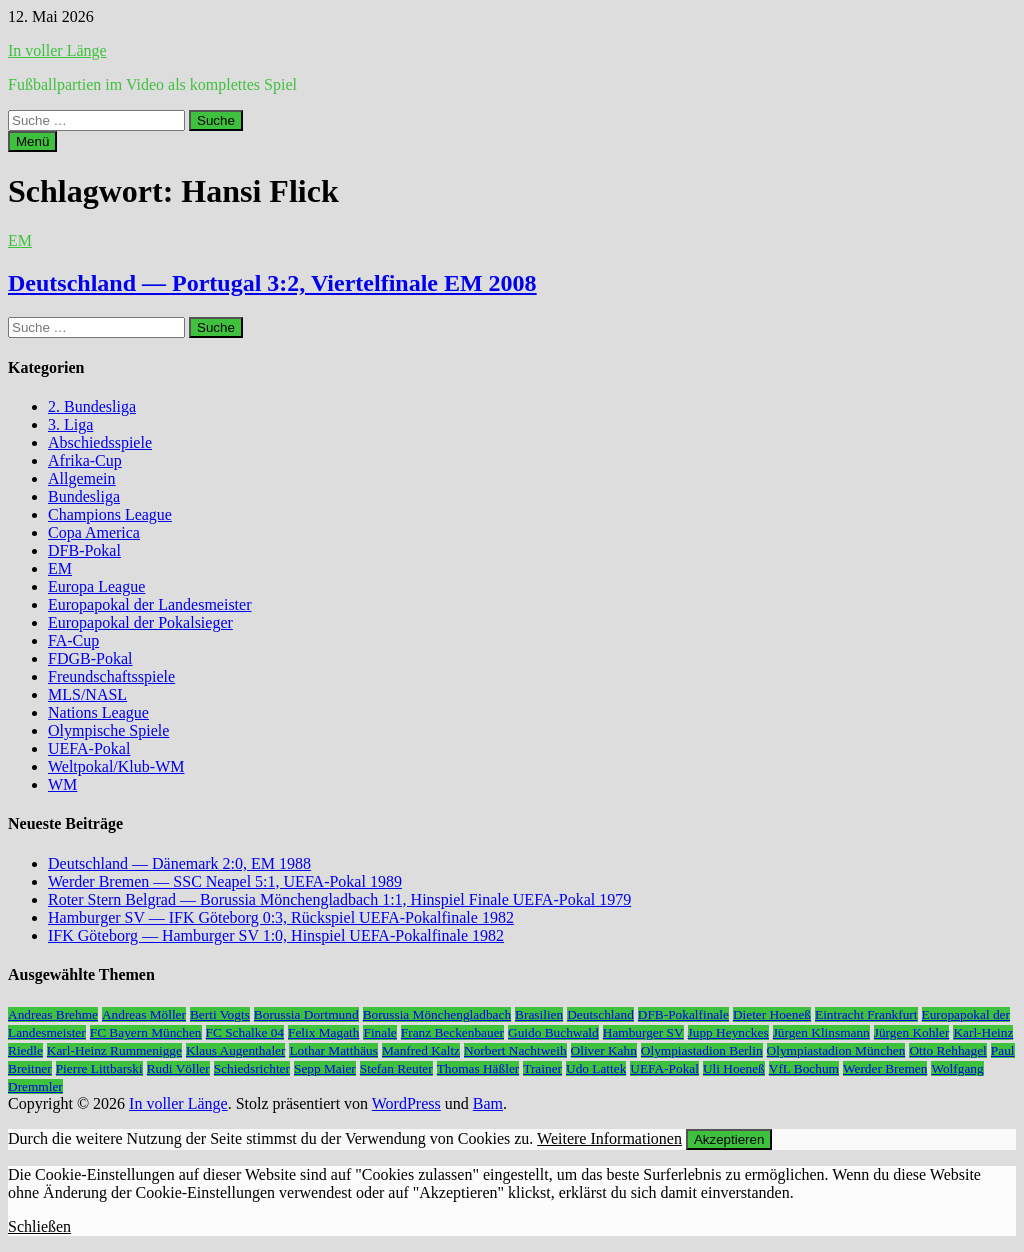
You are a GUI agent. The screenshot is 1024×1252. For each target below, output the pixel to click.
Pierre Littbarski (99, 1068)
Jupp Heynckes (728, 1032)
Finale (379, 1032)
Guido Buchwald (553, 1032)
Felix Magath (323, 1032)
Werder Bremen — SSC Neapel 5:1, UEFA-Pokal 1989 (225, 881)
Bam (488, 1103)
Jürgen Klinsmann (821, 1032)
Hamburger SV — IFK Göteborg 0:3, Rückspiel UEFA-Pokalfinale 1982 (281, 917)
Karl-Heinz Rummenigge (114, 1050)
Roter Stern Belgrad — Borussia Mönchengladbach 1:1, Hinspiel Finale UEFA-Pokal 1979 (339, 899)
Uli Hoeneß (734, 1068)
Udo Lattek (596, 1068)
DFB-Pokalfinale (683, 1014)
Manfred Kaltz (421, 1050)
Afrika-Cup (85, 460)
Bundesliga (84, 496)
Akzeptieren (729, 1139)
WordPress (406, 1103)
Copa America (94, 532)
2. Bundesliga (92, 406)
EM (20, 240)
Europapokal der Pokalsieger (140, 622)
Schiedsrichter (252, 1068)
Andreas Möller (144, 1014)
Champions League (110, 514)
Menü (32, 141)
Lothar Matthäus (333, 1050)
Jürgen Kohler (912, 1032)
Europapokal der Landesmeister (149, 604)
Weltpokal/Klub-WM (116, 766)
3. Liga (70, 424)
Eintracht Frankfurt (866, 1014)
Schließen (39, 1226)
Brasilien (539, 1014)
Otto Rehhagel (947, 1050)
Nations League (98, 712)
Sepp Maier (325, 1068)
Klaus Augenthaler (236, 1050)
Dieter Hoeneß (772, 1014)
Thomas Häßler (478, 1068)
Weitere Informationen (609, 1138)
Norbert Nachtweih (515, 1050)
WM (62, 784)
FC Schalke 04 (245, 1032)
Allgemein (82, 478)
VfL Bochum (804, 1068)
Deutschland (600, 1014)
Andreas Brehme (53, 1014)
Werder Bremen (885, 1068)
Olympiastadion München (836, 1050)
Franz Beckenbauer (452, 1032)
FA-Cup (73, 640)
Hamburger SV (643, 1032)
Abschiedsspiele (100, 442)
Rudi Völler (178, 1068)
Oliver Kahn (604, 1050)
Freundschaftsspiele (111, 676)
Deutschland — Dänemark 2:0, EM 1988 (179, 863)
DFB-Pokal (84, 550)
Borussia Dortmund (306, 1014)
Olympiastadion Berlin (702, 1050)
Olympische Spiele (108, 730)
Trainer (542, 1068)
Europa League (96, 586)
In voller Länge (57, 50)
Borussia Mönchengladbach (437, 1014)
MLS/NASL (87, 694)
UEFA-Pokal (89, 748)
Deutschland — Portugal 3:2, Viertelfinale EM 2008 (272, 283)
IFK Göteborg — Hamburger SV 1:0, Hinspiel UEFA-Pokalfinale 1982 (276, 935)
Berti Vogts (220, 1014)
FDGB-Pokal (90, 658)
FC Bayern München (146, 1032)
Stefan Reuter (396, 1068)
